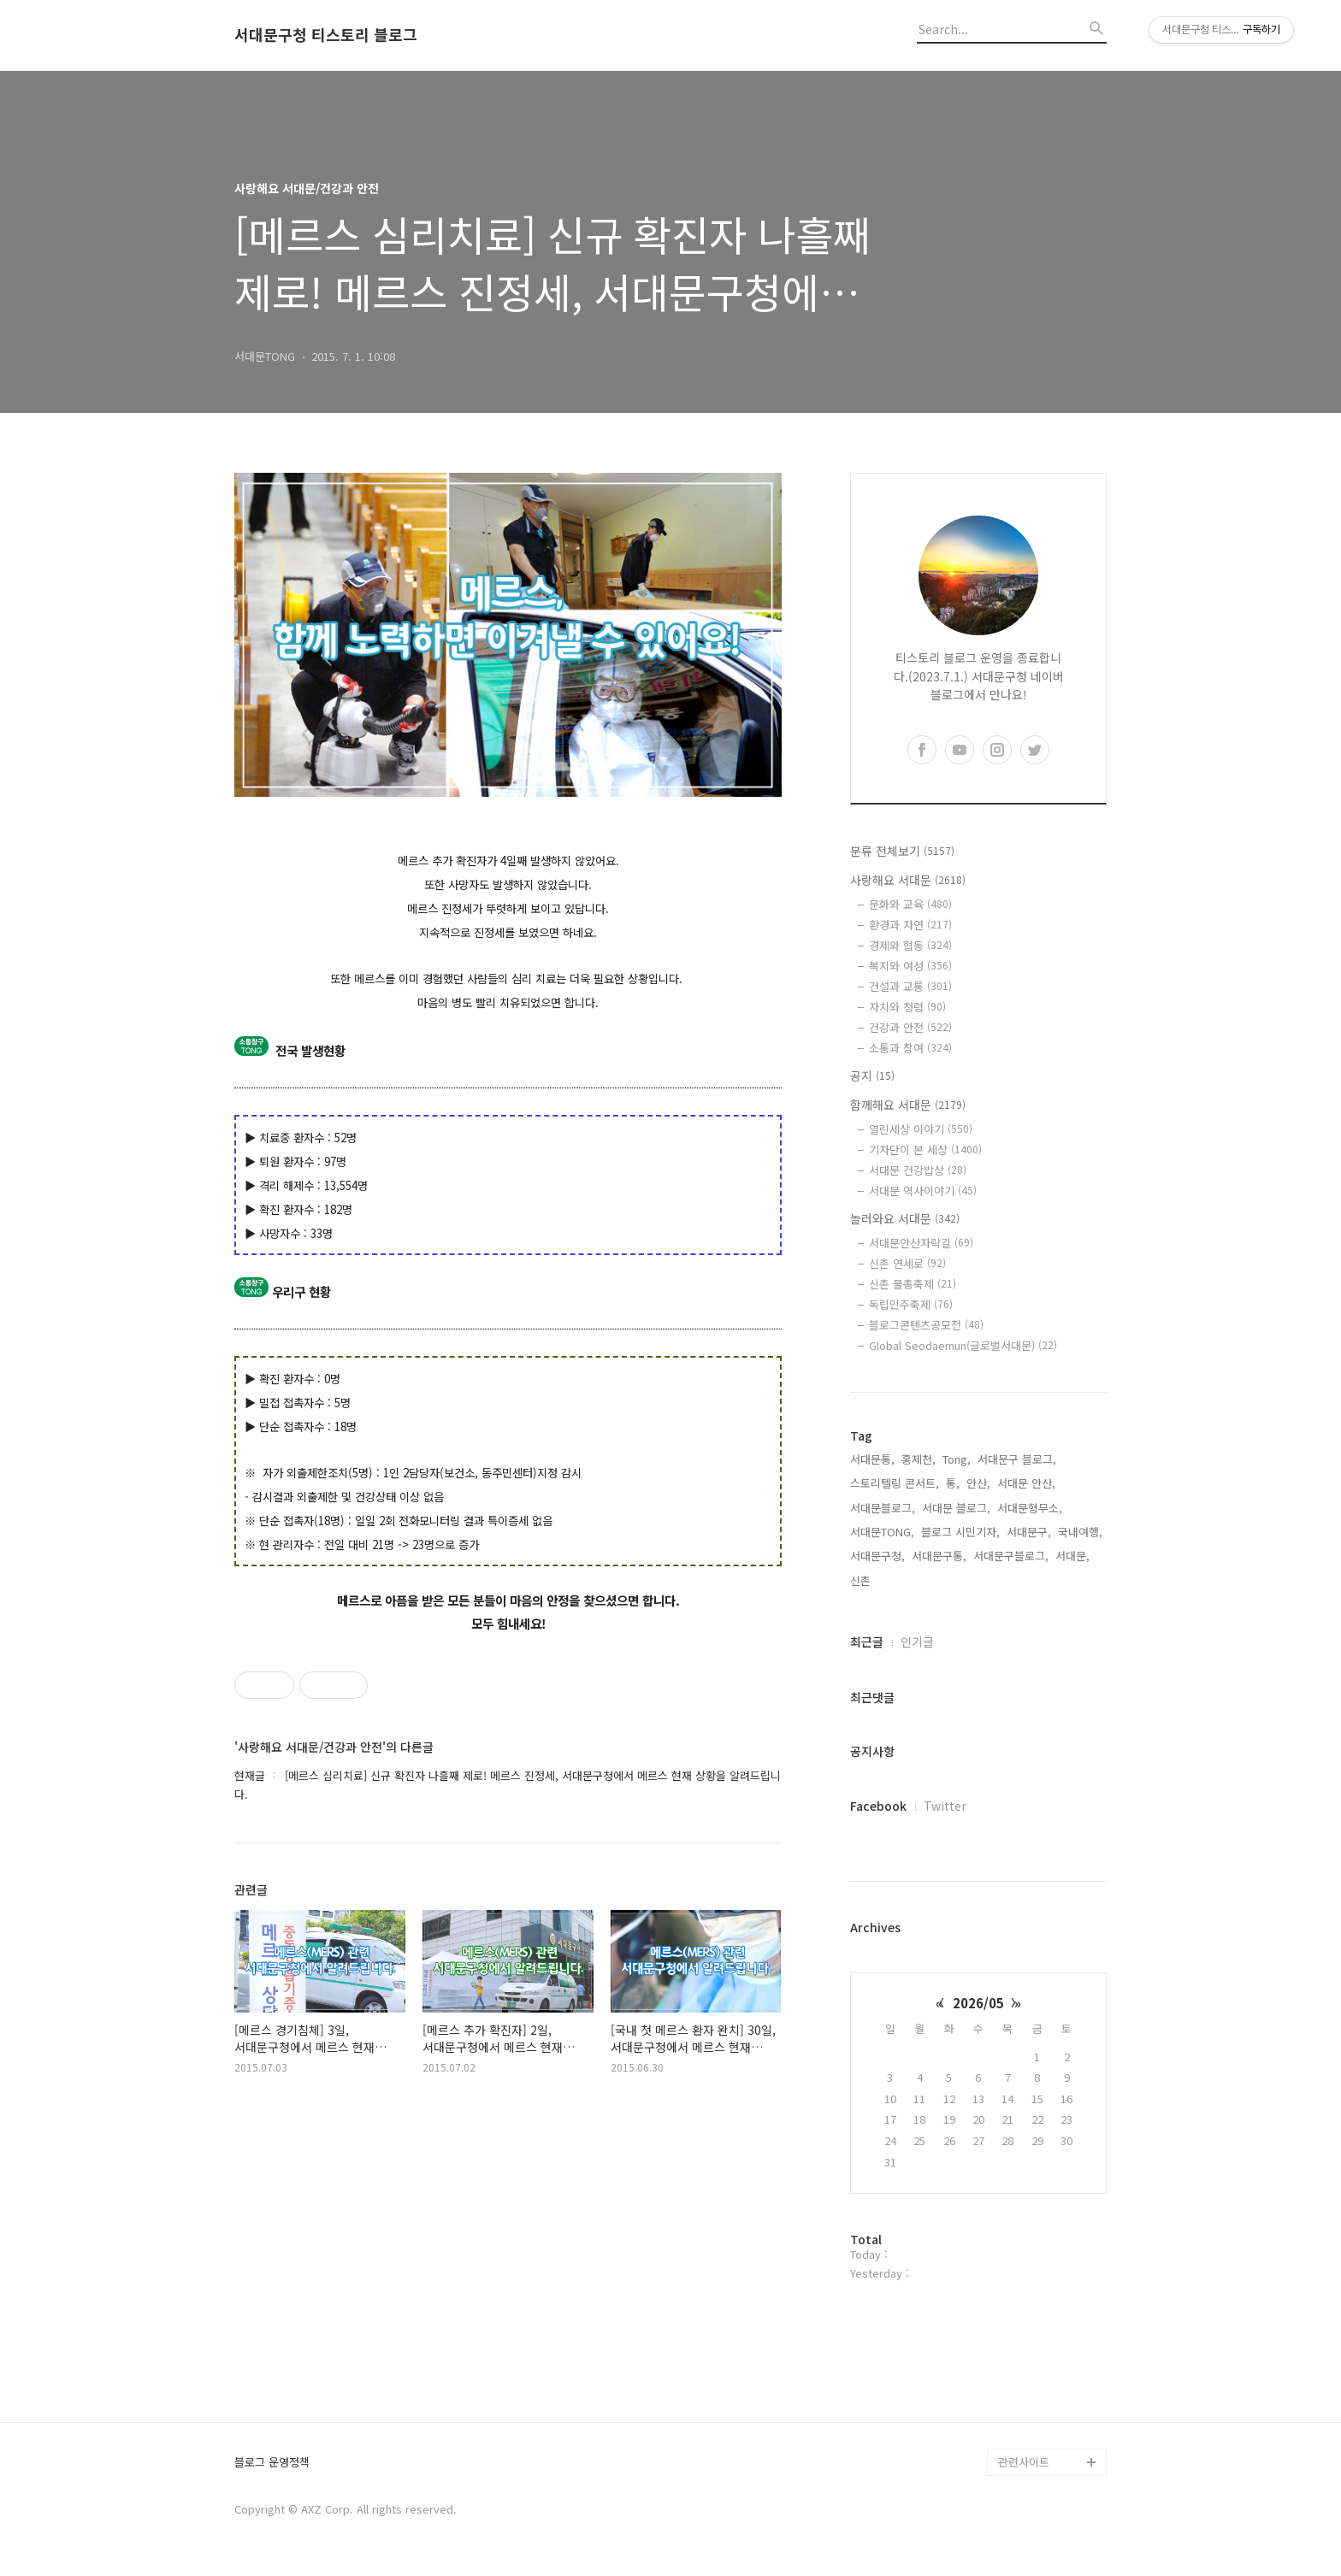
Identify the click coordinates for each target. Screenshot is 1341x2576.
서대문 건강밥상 (917, 1170)
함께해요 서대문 (908, 1104)
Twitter (945, 1805)
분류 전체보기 (902, 850)
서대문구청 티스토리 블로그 (325, 35)
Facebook (878, 1805)
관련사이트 (1023, 2462)
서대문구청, (877, 1555)
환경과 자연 (910, 925)
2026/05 (978, 2003)
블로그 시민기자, (960, 1532)
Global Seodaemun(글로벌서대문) (963, 1345)
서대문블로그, (882, 1508)
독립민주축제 (911, 1304)
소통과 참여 (910, 1048)
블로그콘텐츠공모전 (926, 1325)
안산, (978, 1483)
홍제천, (918, 1459)
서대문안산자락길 (921, 1243)
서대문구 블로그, (1017, 1459)
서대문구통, (939, 1555)
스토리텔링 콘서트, (894, 1483)
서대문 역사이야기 (923, 1190)
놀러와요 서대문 (905, 1218)
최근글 (866, 1641)
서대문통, (872, 1459)
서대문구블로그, (1011, 1555)
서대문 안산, (1026, 1483)
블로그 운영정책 (272, 2462)
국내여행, (1080, 1532)
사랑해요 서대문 (908, 879)
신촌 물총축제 (912, 1284)
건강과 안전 (910, 1027)
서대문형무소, (1029, 1508)
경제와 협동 (910, 945)
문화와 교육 (910, 904)
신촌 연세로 (907, 1263)
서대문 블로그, (956, 1508)
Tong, (956, 1459)
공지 (872, 1075)
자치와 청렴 (907, 1007)
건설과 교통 (910, 986)
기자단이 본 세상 (925, 1149)
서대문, (1072, 1555)
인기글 (917, 1641)
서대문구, (1029, 1532)
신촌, (862, 1580)
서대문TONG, (882, 1532)
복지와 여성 (910, 966)
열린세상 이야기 (920, 1129)
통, (953, 1483)
